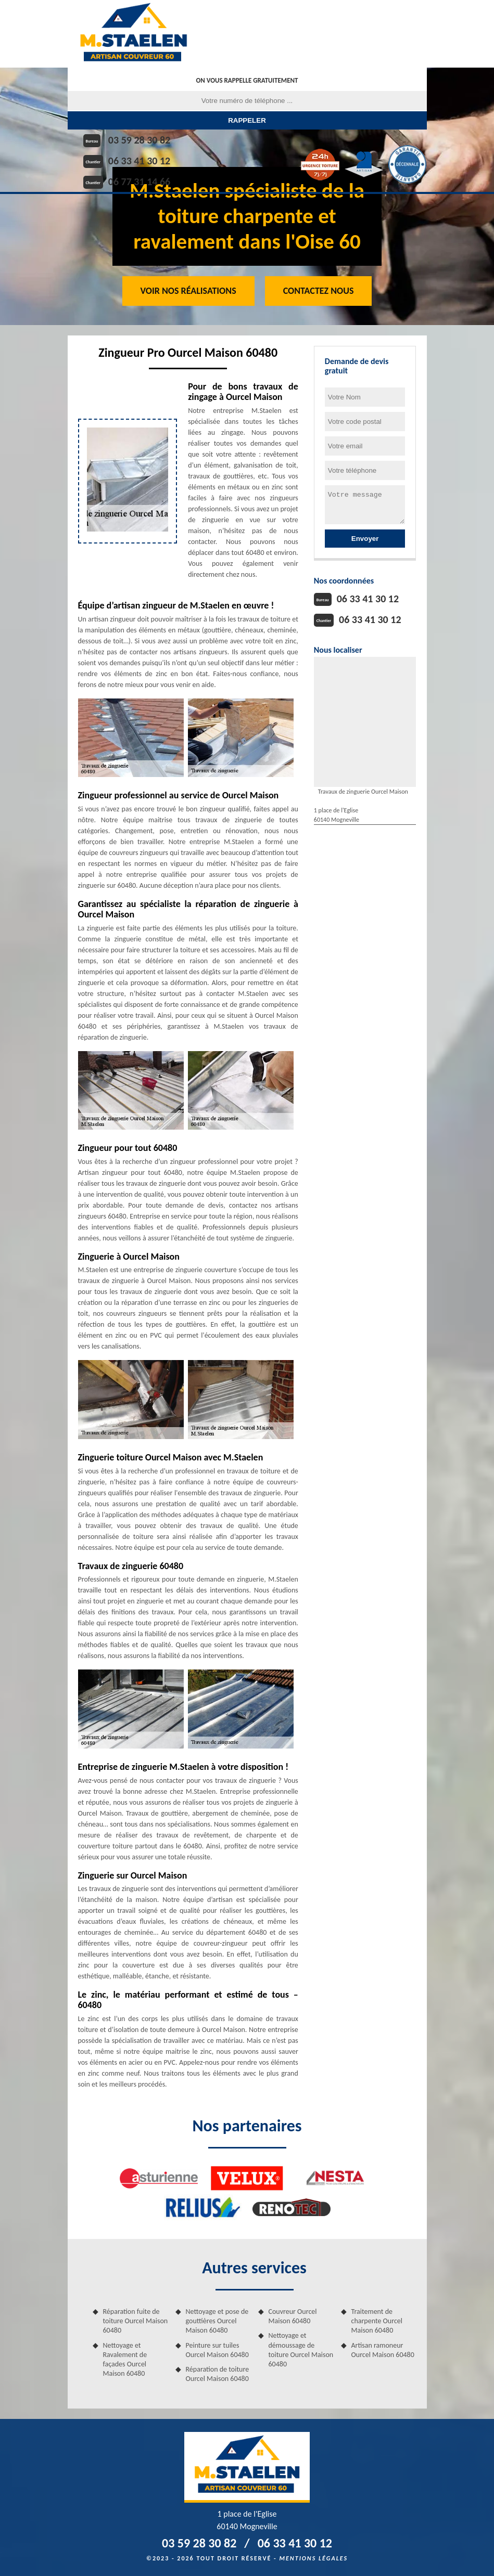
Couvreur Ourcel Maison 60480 (293, 2316)
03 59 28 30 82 (139, 140)
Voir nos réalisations (188, 290)
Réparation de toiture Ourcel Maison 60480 (217, 2374)
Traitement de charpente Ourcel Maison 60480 (376, 2321)
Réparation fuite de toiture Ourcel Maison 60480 (135, 2321)
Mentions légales (313, 2558)
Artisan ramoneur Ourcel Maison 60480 (382, 2350)
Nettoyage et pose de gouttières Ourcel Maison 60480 (217, 2321)
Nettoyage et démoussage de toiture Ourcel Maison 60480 (301, 2349)
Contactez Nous (318, 290)
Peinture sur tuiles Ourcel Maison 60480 (217, 2350)
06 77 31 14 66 (139, 181)
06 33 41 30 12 (139, 160)
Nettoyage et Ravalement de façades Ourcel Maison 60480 (125, 2359)
